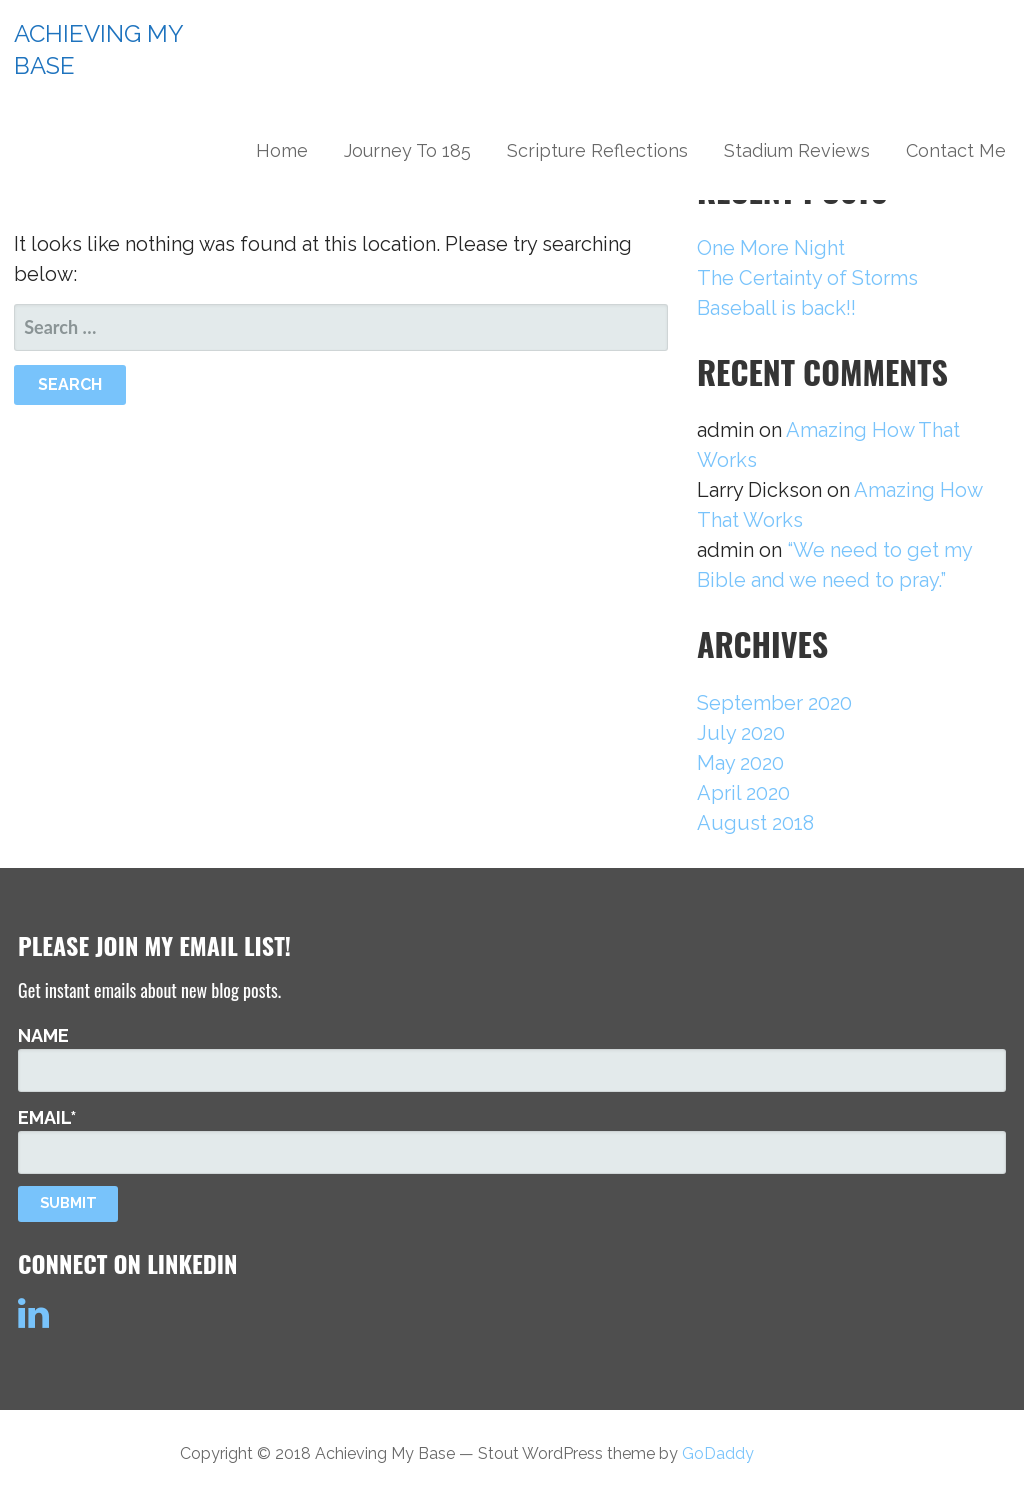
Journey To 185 (407, 150)
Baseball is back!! (776, 308)
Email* (512, 1140)
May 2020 (740, 763)
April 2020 (743, 793)
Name (512, 1058)
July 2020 (741, 733)
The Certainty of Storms (807, 278)
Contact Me (956, 150)
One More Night (771, 248)
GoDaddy (718, 1453)
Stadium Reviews (797, 150)
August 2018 (755, 823)
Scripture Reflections (597, 150)
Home (282, 150)
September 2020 (774, 703)
